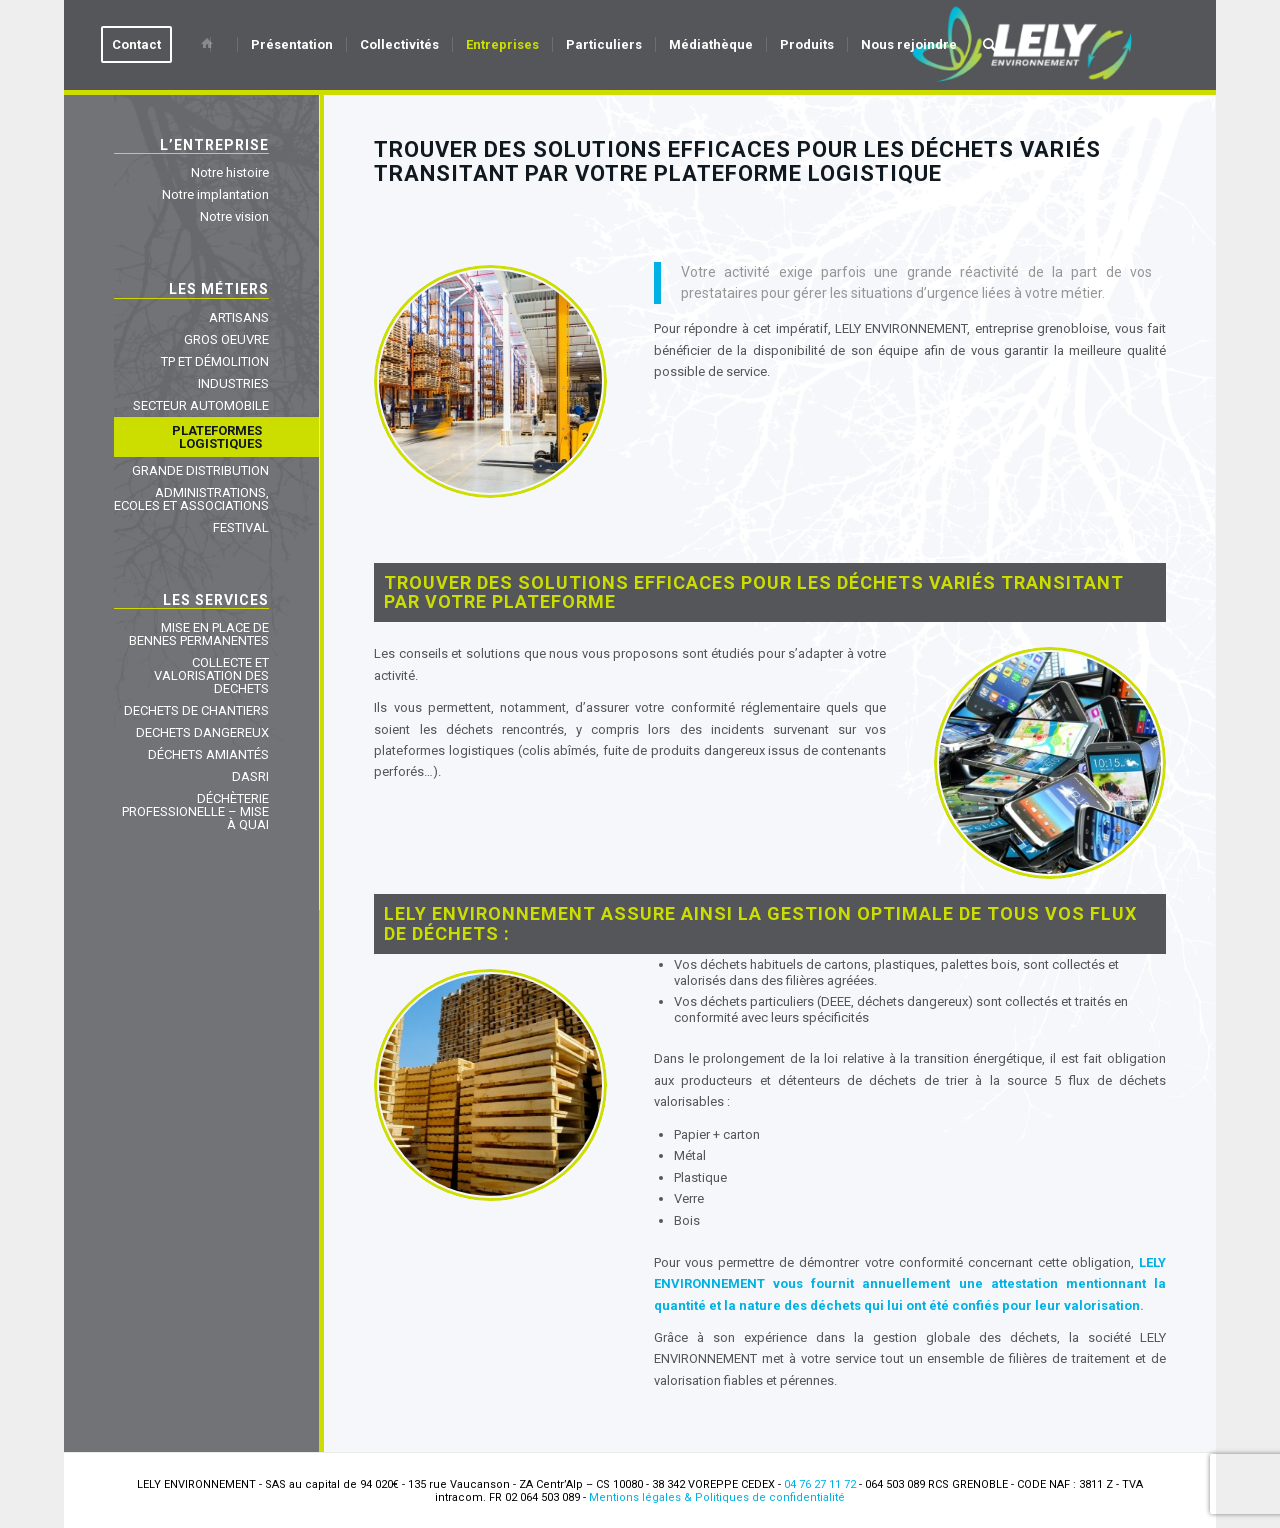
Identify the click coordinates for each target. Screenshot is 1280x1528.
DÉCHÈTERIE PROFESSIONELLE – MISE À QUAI (195, 811)
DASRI (250, 776)
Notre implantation (215, 194)
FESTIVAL (241, 527)
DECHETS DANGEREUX (202, 732)
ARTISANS (239, 317)
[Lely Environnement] (1022, 45)
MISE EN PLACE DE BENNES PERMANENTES (199, 634)
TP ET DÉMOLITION (215, 361)
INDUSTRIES (233, 383)
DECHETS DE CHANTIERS (196, 710)
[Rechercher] (989, 45)
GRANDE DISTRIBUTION (200, 470)
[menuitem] (143, 45)
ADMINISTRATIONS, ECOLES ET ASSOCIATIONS (191, 499)
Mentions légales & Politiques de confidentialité (717, 1497)
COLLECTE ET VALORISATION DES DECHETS (211, 675)
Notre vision (234, 216)
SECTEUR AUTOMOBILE (201, 405)
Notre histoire (230, 172)
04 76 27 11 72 (820, 1484)
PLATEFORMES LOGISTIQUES (217, 437)
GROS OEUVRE (226, 339)
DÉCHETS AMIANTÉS (208, 754)
